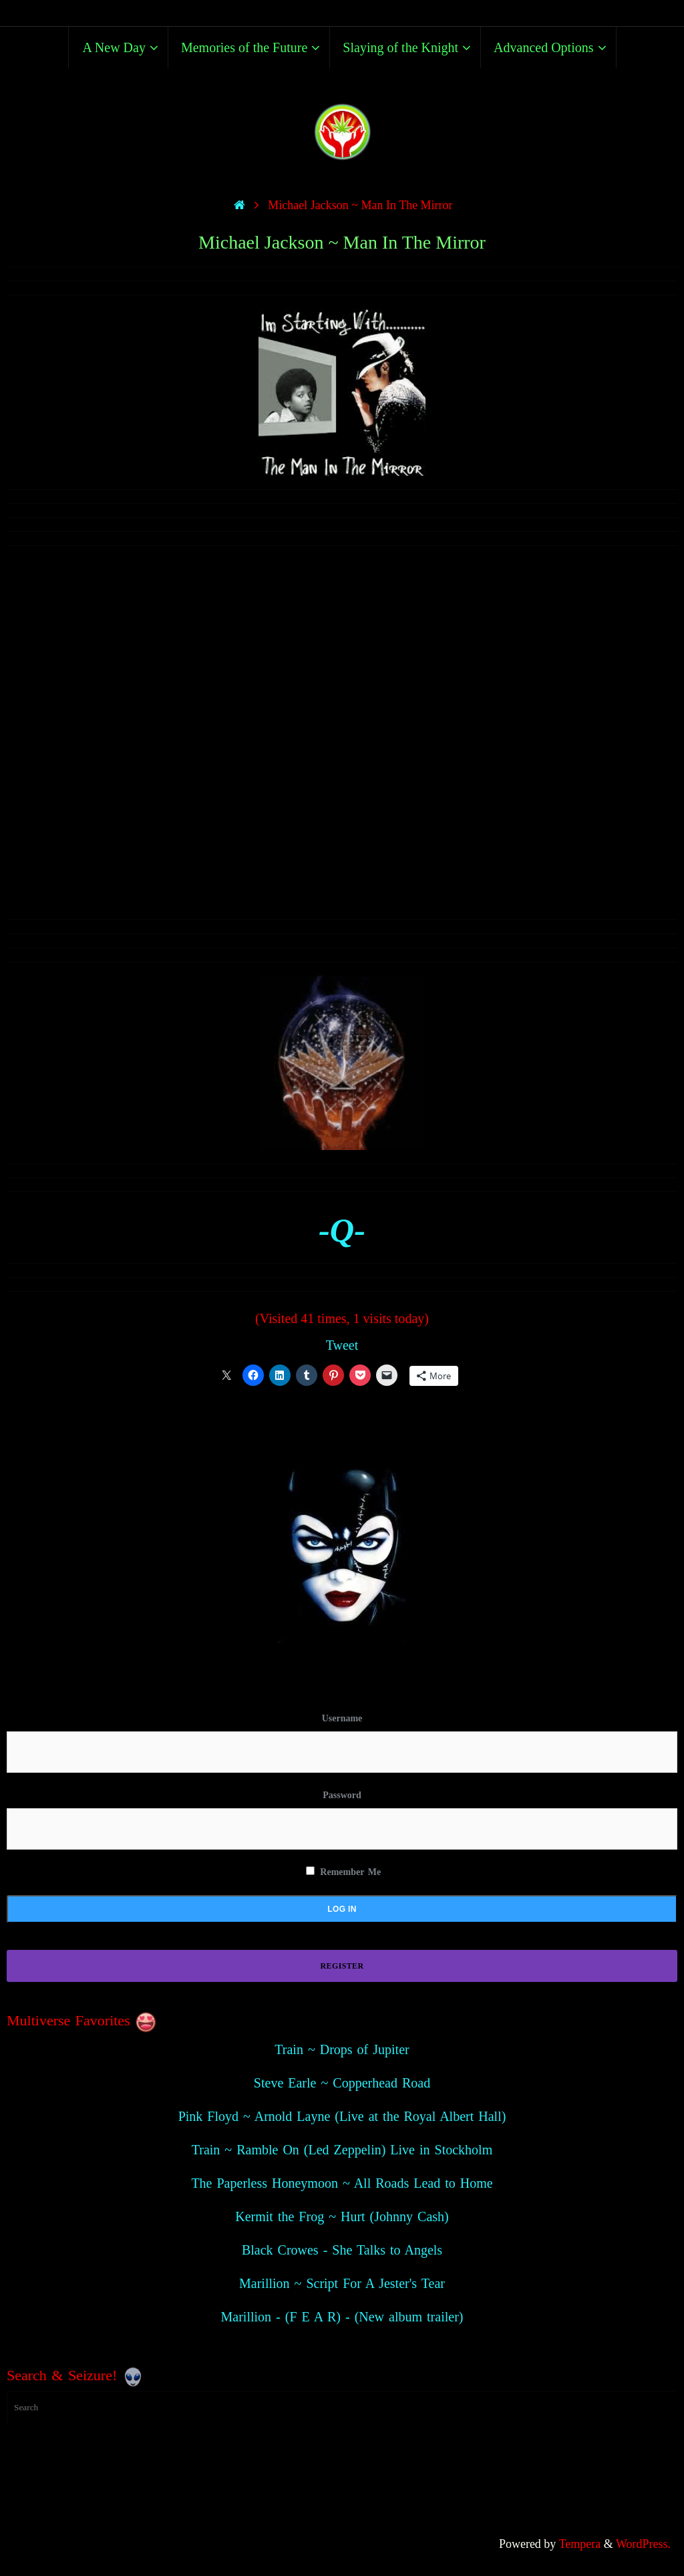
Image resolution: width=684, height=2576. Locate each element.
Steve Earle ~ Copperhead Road (342, 2083)
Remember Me (343, 1871)
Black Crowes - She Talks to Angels (342, 2250)
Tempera (580, 2544)
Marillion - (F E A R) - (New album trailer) (342, 2316)
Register (342, 1966)
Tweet (342, 1345)
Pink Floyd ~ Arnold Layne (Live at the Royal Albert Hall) (342, 2116)
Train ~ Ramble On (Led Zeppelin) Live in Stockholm (342, 2149)
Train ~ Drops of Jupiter (342, 2049)
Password (342, 1795)
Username (342, 1718)
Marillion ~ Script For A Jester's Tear (342, 2283)
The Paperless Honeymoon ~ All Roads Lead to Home (341, 2183)
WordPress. (643, 2544)
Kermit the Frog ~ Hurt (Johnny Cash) (341, 2216)
